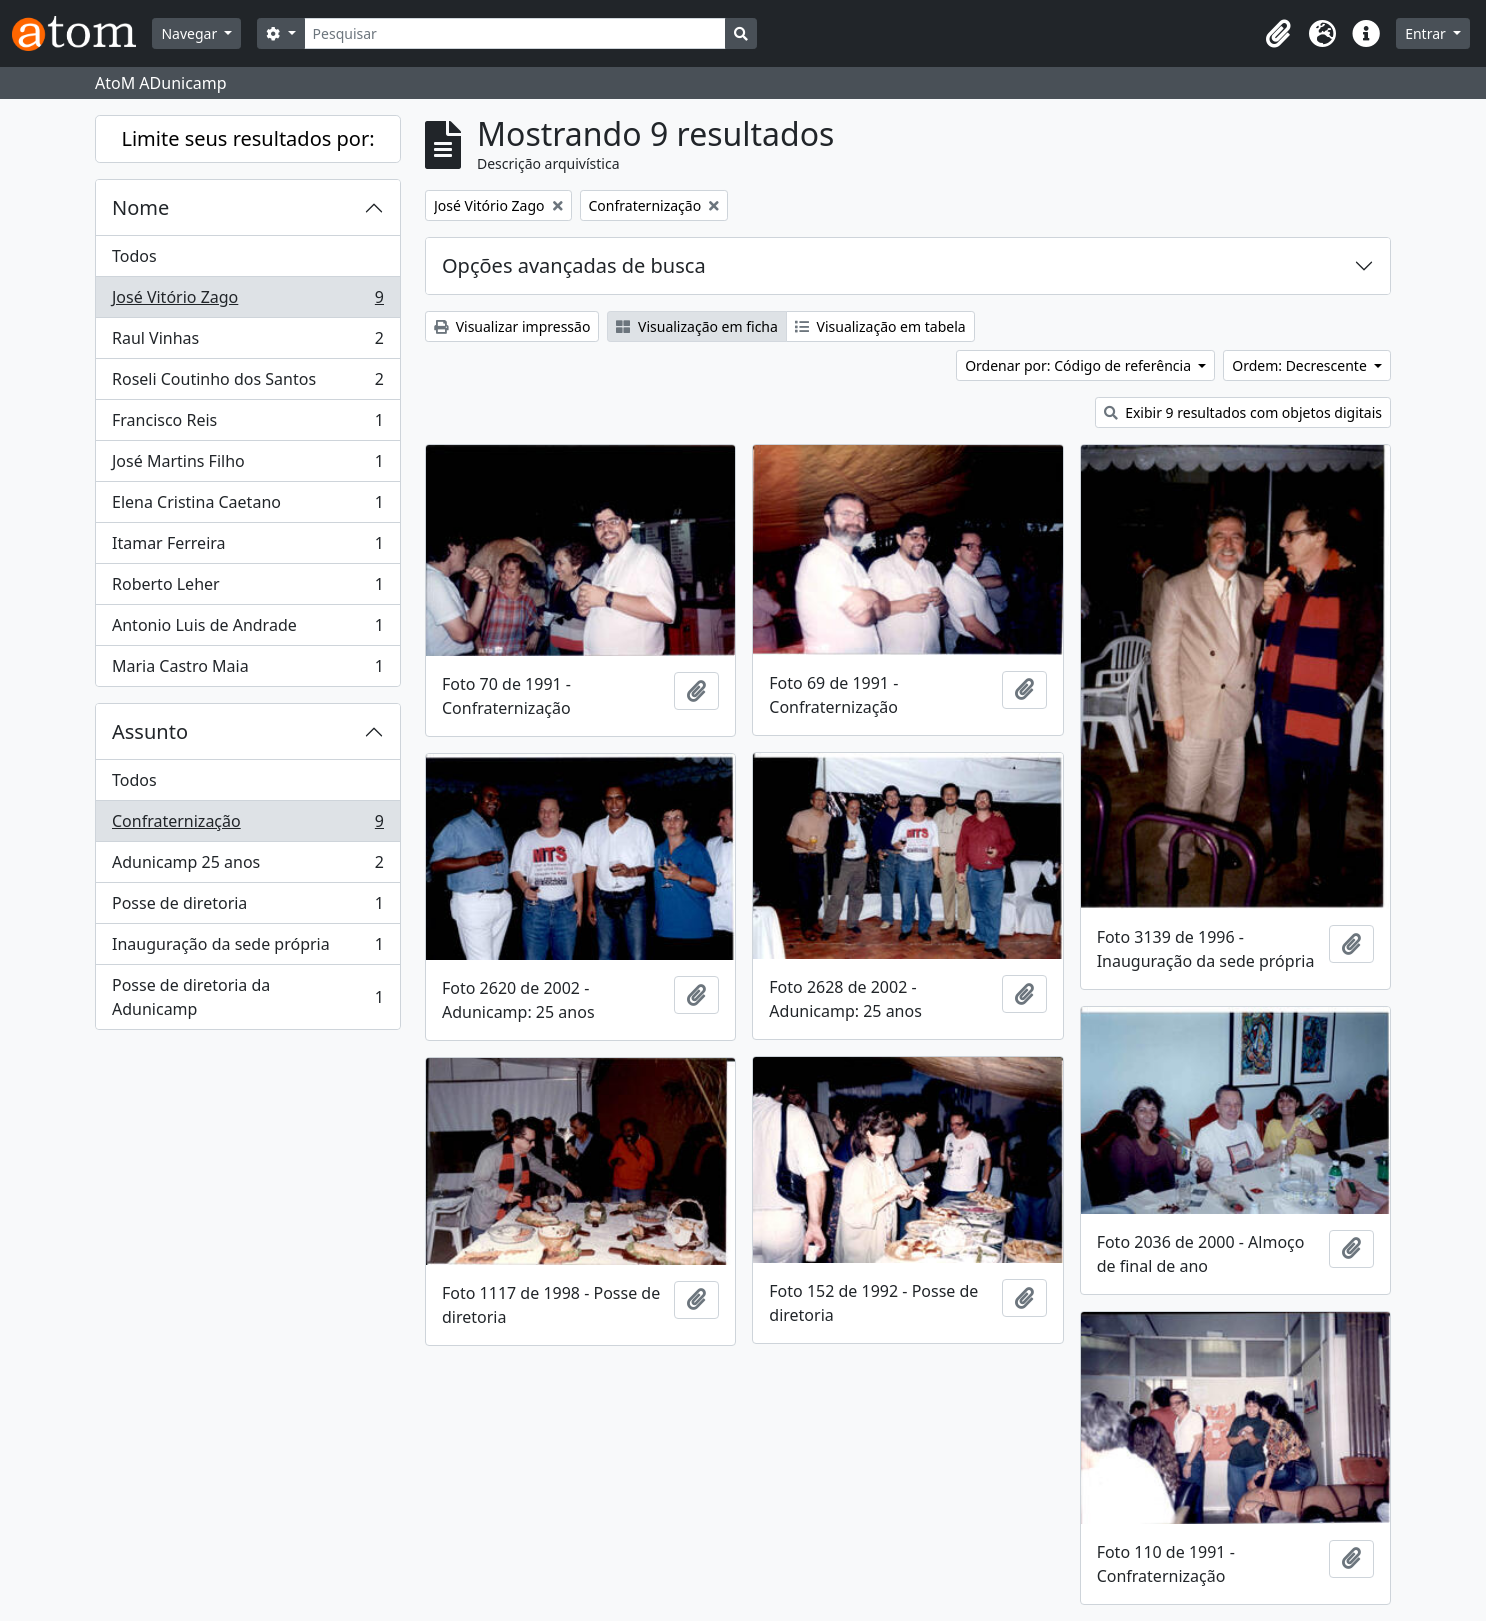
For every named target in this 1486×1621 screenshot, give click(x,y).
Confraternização (247, 825)
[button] (1278, 34)
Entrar (1427, 33)
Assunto (150, 731)
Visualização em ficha (697, 326)
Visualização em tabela (880, 326)
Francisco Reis (247, 424)
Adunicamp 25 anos (247, 866)
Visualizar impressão (512, 326)
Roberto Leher (247, 588)
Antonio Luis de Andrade (247, 629)
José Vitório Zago (247, 301)
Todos (134, 256)
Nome (140, 207)
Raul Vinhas (247, 342)
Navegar (190, 33)
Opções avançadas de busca (574, 265)
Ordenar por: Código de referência (1080, 365)
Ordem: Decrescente (1301, 365)
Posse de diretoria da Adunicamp (247, 997)
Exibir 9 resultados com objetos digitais (1243, 412)
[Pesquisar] (515, 33)
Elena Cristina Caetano (247, 506)
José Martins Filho (247, 465)
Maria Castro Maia (247, 670)
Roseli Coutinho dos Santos (247, 383)
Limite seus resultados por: (247, 138)
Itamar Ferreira (247, 547)
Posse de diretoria (247, 907)
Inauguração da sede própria (247, 948)
